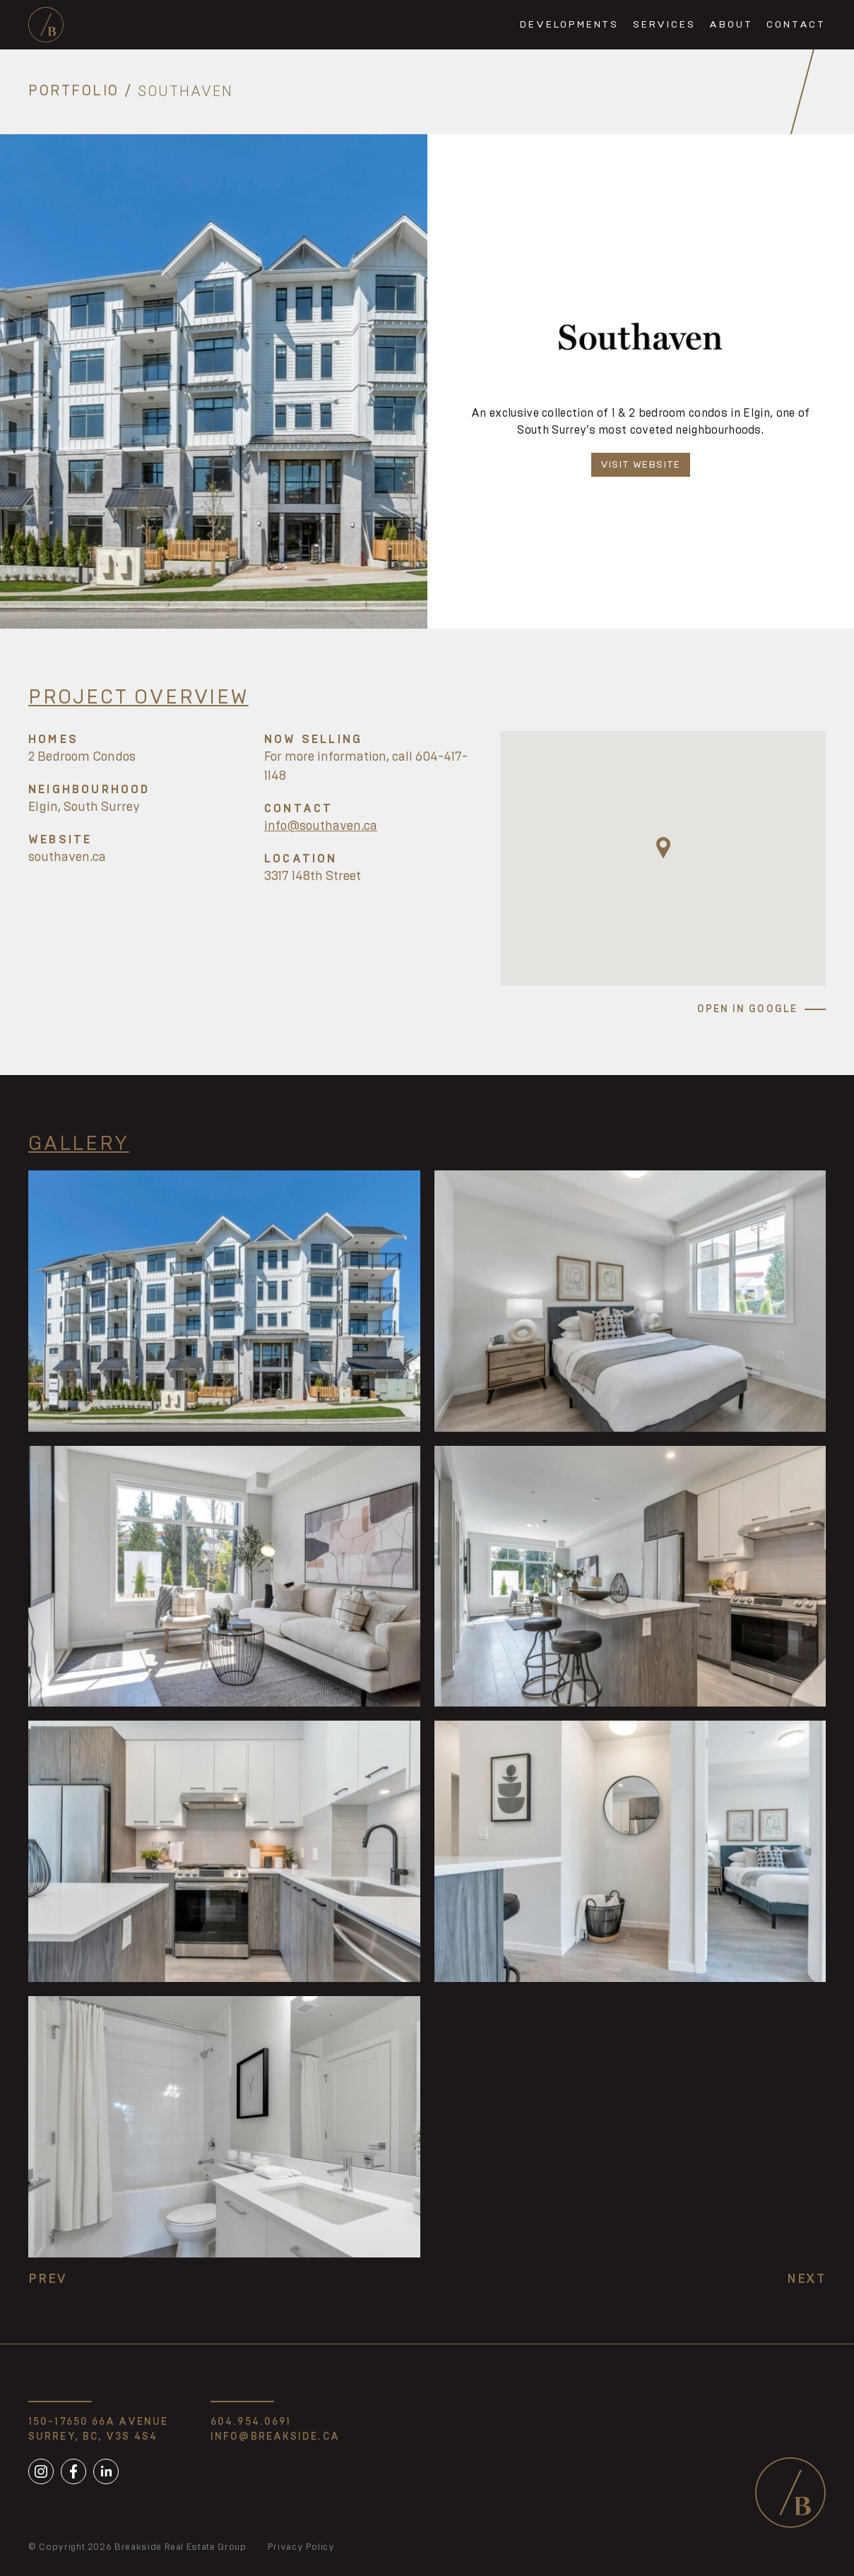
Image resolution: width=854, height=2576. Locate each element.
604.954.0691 (250, 2422)
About (730, 25)
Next (806, 2279)
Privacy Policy (301, 2547)
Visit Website (640, 465)
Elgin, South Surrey (84, 807)
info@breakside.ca (275, 2437)
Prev (47, 2279)
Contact (796, 25)
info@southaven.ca (320, 826)
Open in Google (747, 1009)
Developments (569, 25)
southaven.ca (67, 857)
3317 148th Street (312, 876)
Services (664, 25)
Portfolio (73, 92)
